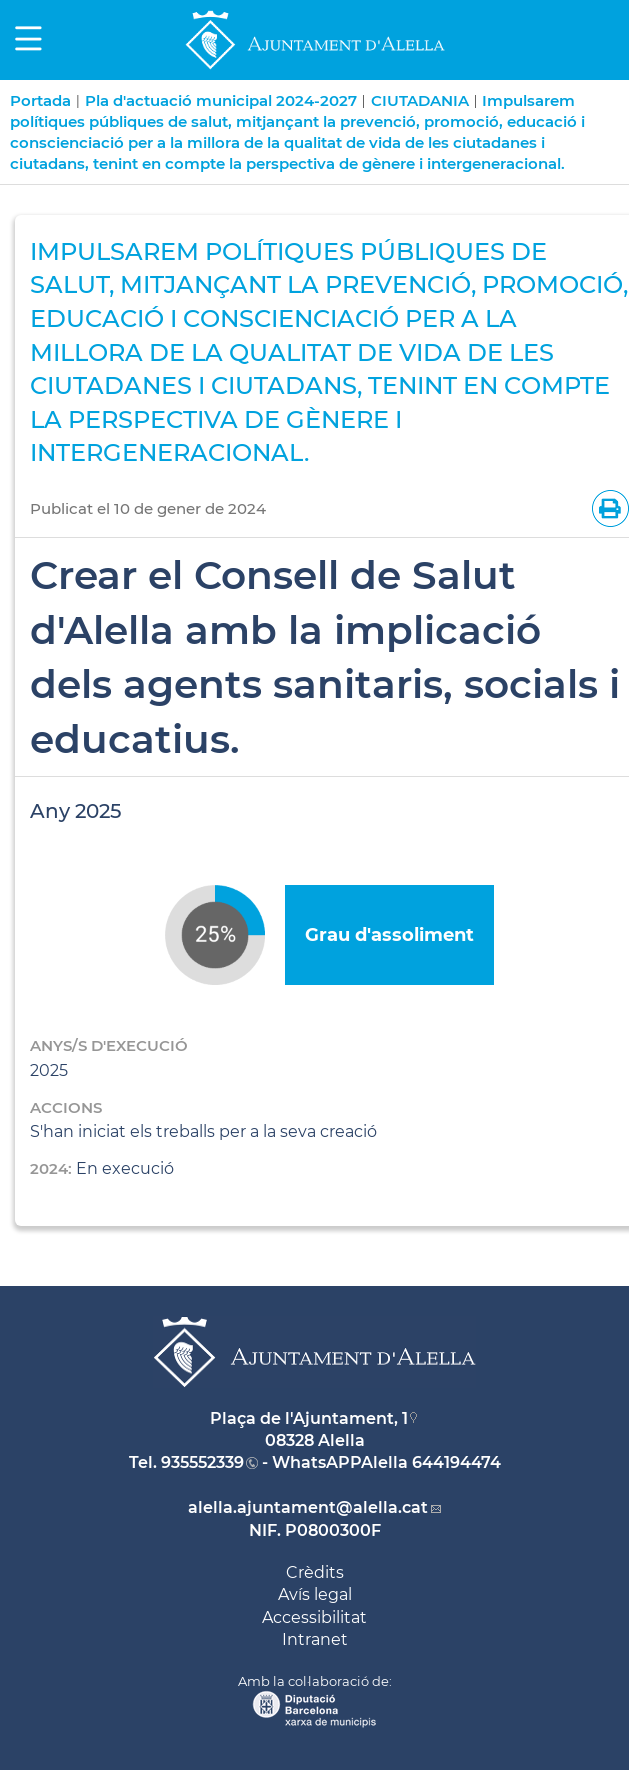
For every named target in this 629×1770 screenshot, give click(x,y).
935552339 (202, 1462)
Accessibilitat (314, 1617)
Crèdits (315, 1572)
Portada (40, 100)
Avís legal (315, 1594)
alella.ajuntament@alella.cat (308, 1507)
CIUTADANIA (420, 100)
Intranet (315, 1639)
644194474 (456, 1462)
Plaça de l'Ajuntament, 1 (309, 1418)
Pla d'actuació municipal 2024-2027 (221, 100)
